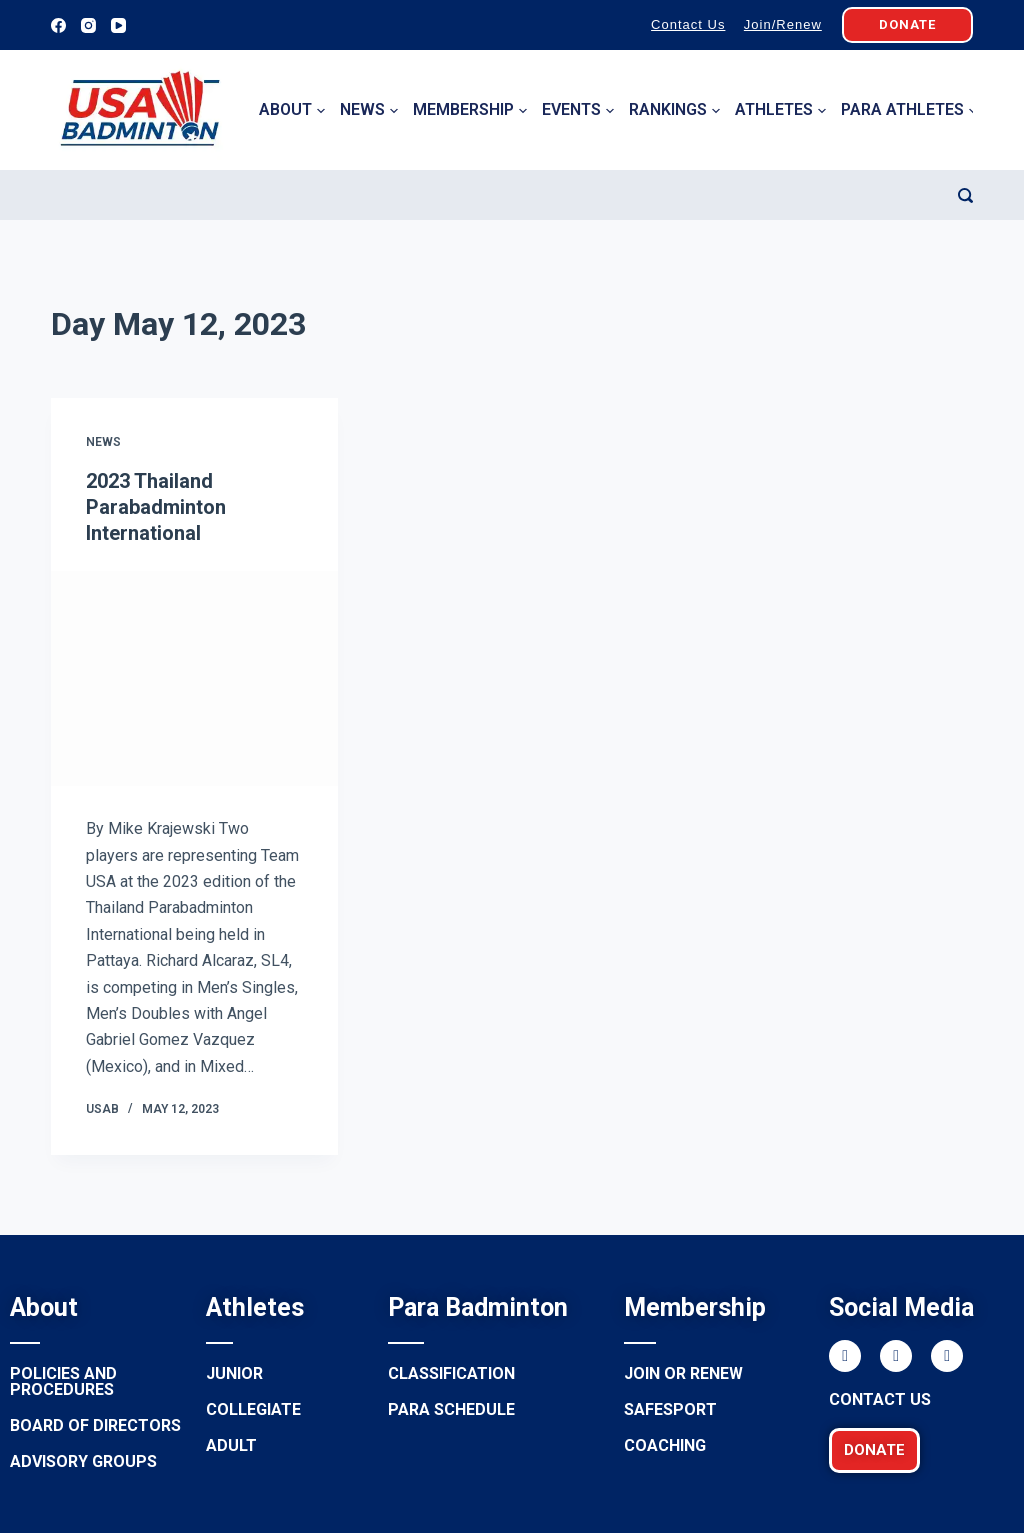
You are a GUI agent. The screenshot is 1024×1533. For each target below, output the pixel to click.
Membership (470, 110)
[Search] (965, 195)
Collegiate (253, 1409)
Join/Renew (783, 24)
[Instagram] (88, 25)
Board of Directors (95, 1425)
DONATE (907, 24)
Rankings (674, 110)
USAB (102, 1109)
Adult (231, 1445)
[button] (874, 1450)
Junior (234, 1373)
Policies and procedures (63, 1381)
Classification (451, 1373)
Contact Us (688, 24)
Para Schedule (451, 1409)
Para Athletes (909, 110)
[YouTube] (118, 25)
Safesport (670, 1409)
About (292, 110)
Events (578, 110)
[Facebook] (58, 25)
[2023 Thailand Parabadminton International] (194, 678)
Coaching (665, 1445)
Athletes (780, 110)
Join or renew (683, 1373)
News (369, 110)
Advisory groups (83, 1461)
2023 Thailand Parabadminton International (156, 507)
